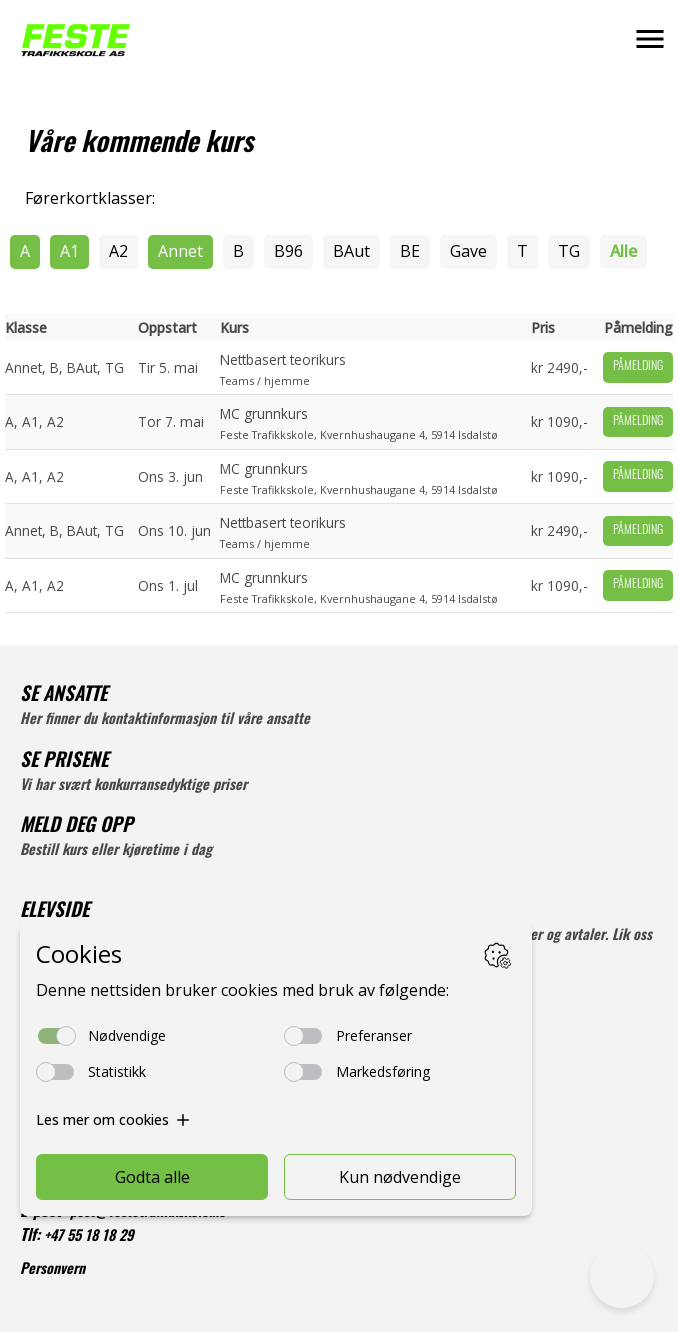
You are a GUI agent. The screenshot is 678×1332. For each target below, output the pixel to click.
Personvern (52, 1270)
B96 (288, 251)
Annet (180, 251)
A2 (118, 251)
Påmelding (638, 367)
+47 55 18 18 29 (89, 1237)
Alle (623, 251)
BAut (351, 251)
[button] (650, 39)
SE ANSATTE (63, 696)
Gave (468, 251)
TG (569, 251)
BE (410, 251)
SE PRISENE (64, 762)
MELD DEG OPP (76, 827)
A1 (69, 251)
